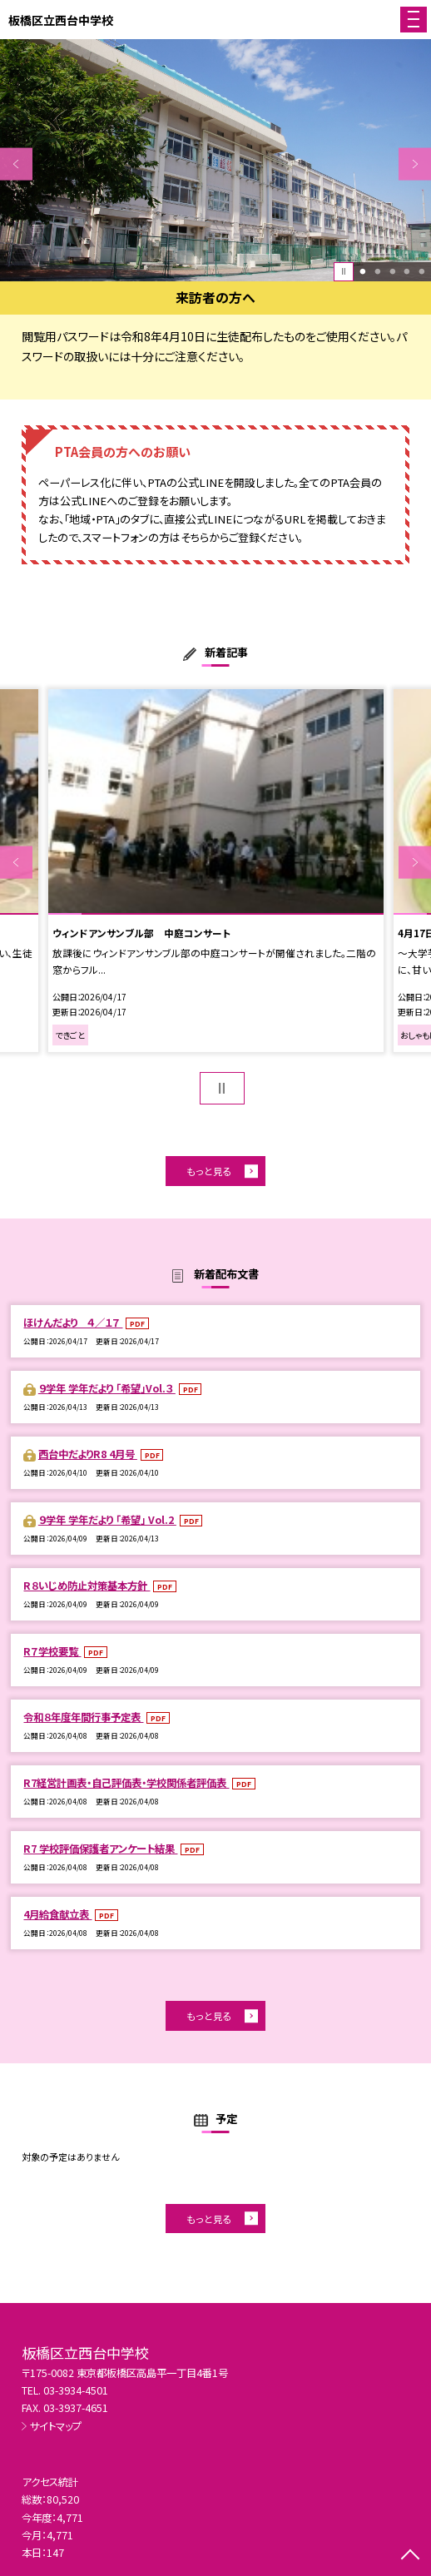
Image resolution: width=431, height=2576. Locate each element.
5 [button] (421, 271)
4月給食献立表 (57, 1914)
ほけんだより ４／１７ (72, 1322)
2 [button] (377, 271)
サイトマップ (56, 2426)
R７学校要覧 (52, 1651)
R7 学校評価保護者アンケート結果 (100, 1848)
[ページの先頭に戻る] (410, 2556)
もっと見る (209, 1171)
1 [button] (362, 271)
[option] (215, 160)
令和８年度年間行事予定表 (83, 1717)
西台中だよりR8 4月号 (87, 1454)
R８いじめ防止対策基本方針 (86, 1585)
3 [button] (392, 271)
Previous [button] (16, 163)
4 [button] (407, 271)
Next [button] (415, 163)
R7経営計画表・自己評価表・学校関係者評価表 (126, 1782)
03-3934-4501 (75, 2390)
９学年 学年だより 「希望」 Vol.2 (107, 1519)
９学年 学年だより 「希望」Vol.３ (107, 1388)
